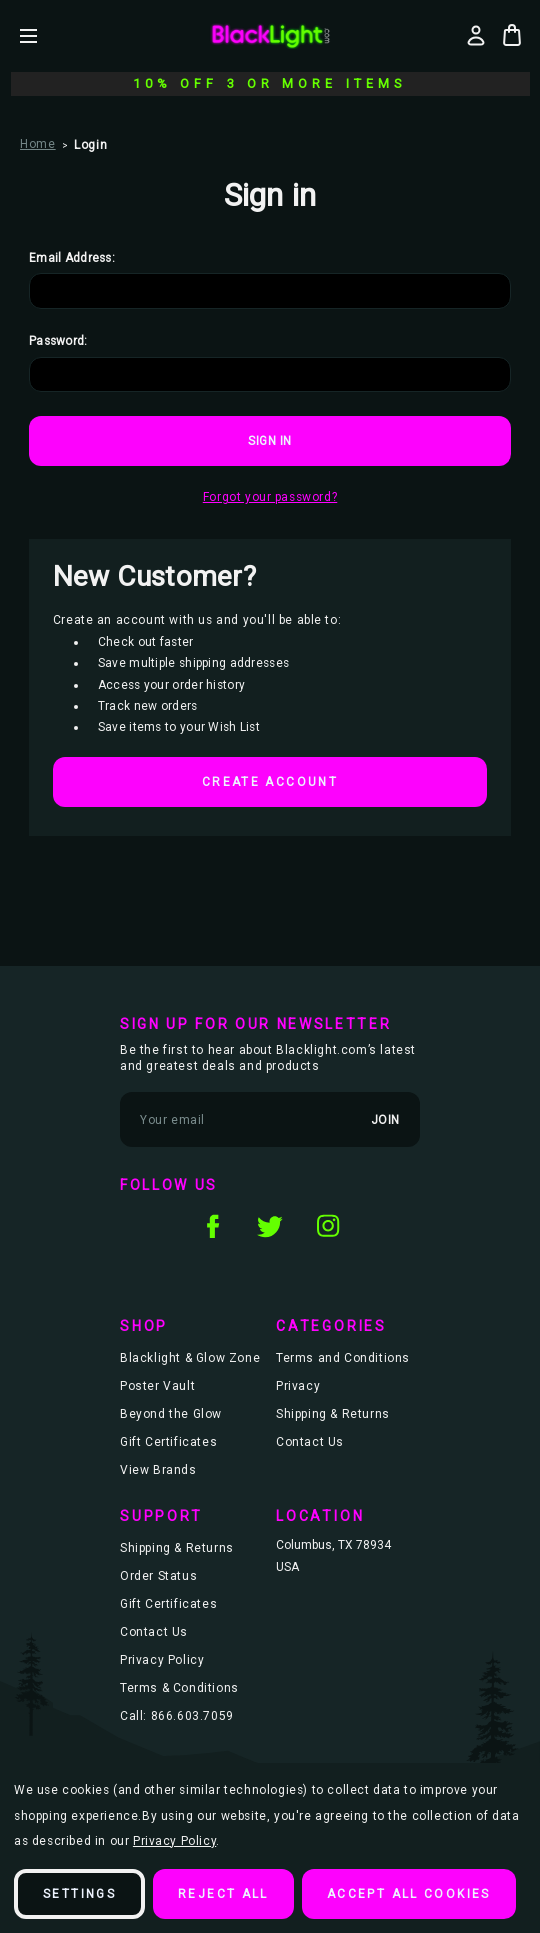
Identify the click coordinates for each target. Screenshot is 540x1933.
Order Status (158, 1576)
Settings (79, 1894)
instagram (328, 1226)
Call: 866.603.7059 (177, 1716)
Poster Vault (157, 1386)
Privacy (298, 1386)
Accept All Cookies (409, 1894)
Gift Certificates (168, 1442)
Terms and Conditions (343, 1358)
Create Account (270, 782)
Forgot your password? (270, 497)
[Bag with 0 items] (512, 35)
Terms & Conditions (179, 1688)
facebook (212, 1226)
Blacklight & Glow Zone (190, 1358)
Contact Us (310, 1442)
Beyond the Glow (171, 1414)
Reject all (223, 1894)
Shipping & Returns (333, 1414)
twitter (270, 1226)
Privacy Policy (162, 1660)
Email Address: (72, 258)
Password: (58, 341)
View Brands (158, 1470)
